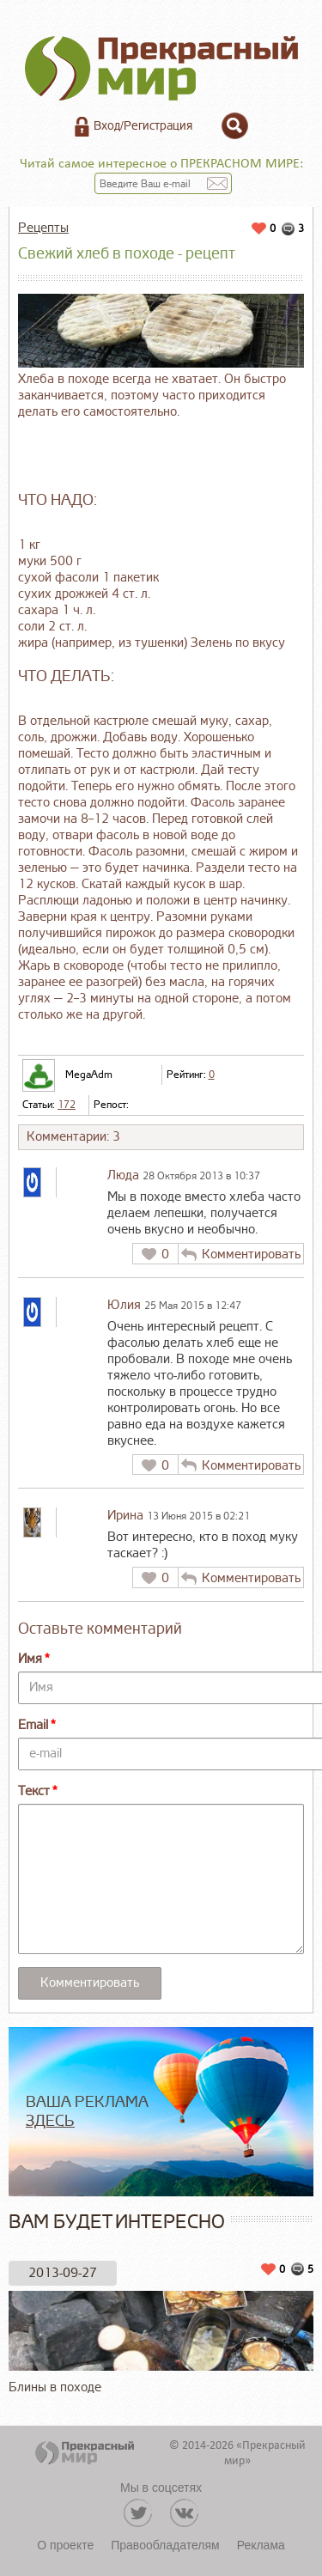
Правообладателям (165, 2545)
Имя (30, 1659)
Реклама (261, 2545)
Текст (34, 1791)
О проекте (65, 2545)
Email (33, 1725)
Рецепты (43, 228)
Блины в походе (161, 2343)
